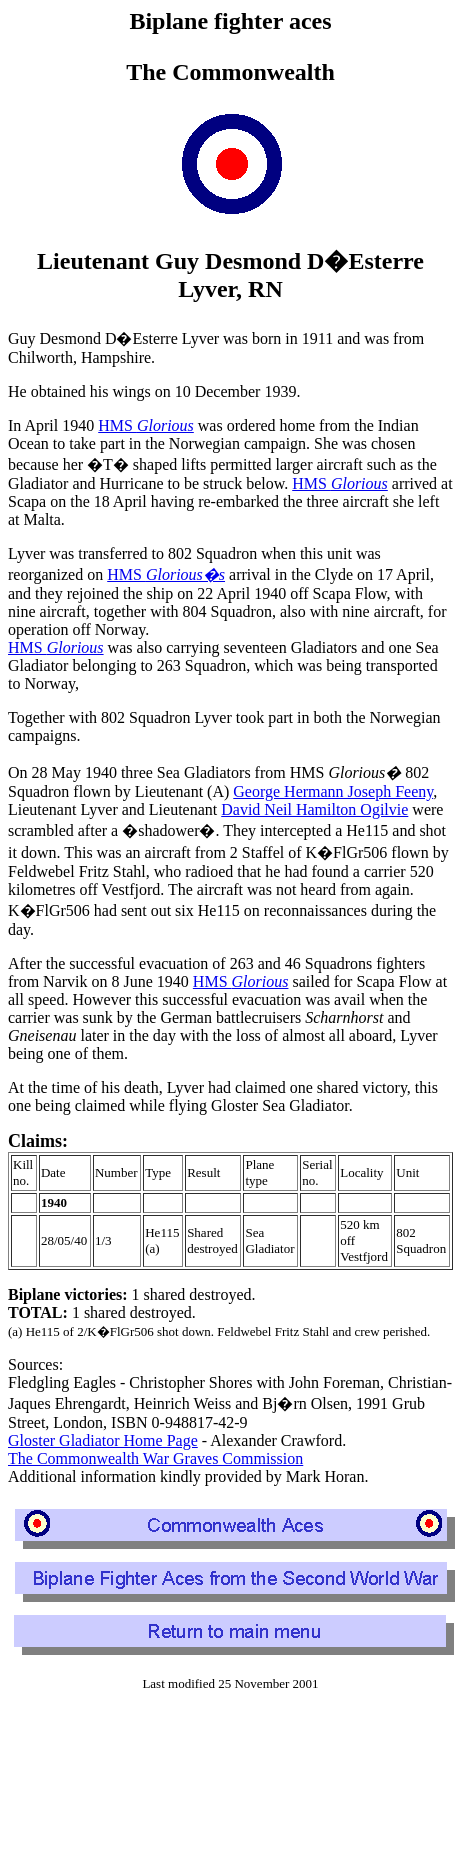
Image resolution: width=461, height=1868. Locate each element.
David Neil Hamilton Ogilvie (314, 809)
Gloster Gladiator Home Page (103, 1440)
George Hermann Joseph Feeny (333, 791)
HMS (146, 425)
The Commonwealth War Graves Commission (155, 1458)
